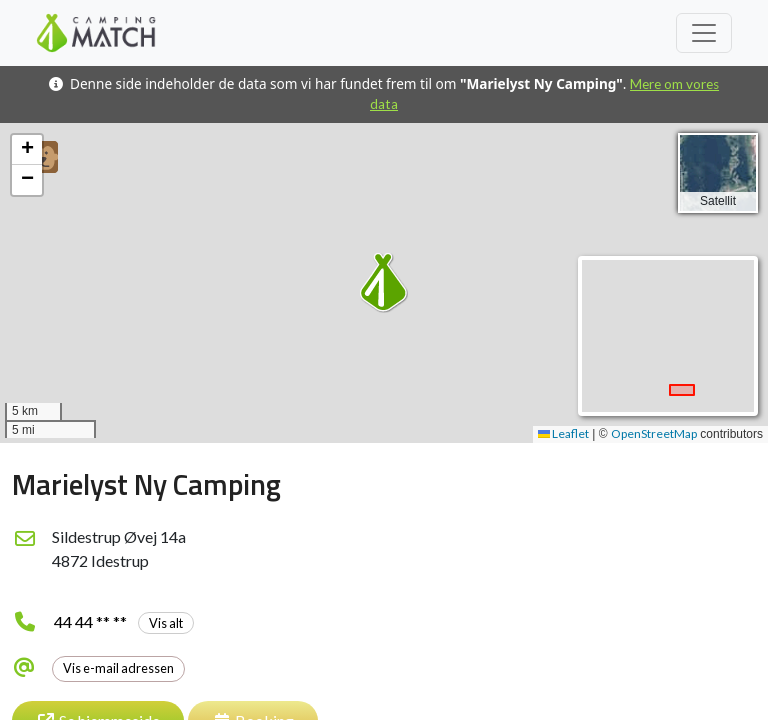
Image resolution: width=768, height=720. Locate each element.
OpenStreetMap (654, 433)
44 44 (124, 621)
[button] (384, 283)
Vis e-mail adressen (118, 668)
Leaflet (563, 433)
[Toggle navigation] (704, 33)
